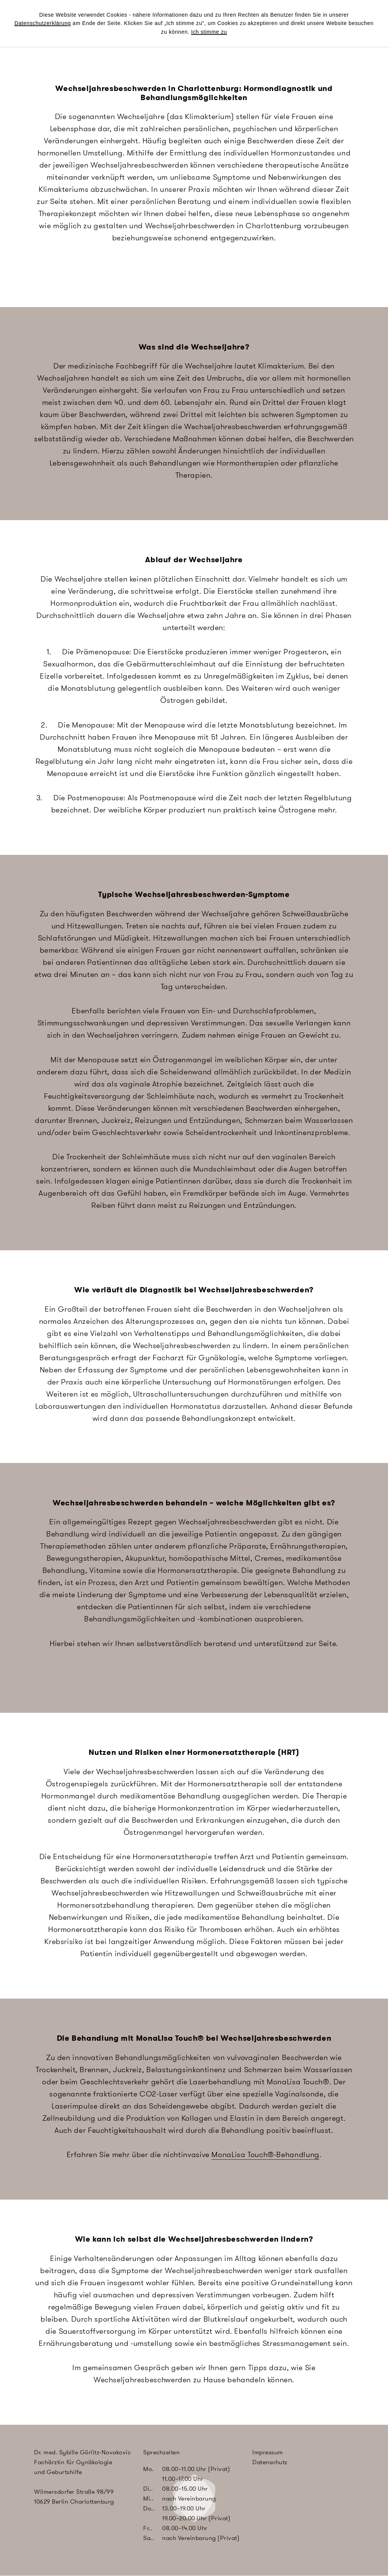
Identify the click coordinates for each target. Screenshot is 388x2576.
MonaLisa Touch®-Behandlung (265, 2154)
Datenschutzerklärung (42, 23)
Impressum (267, 2452)
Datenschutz (270, 2462)
